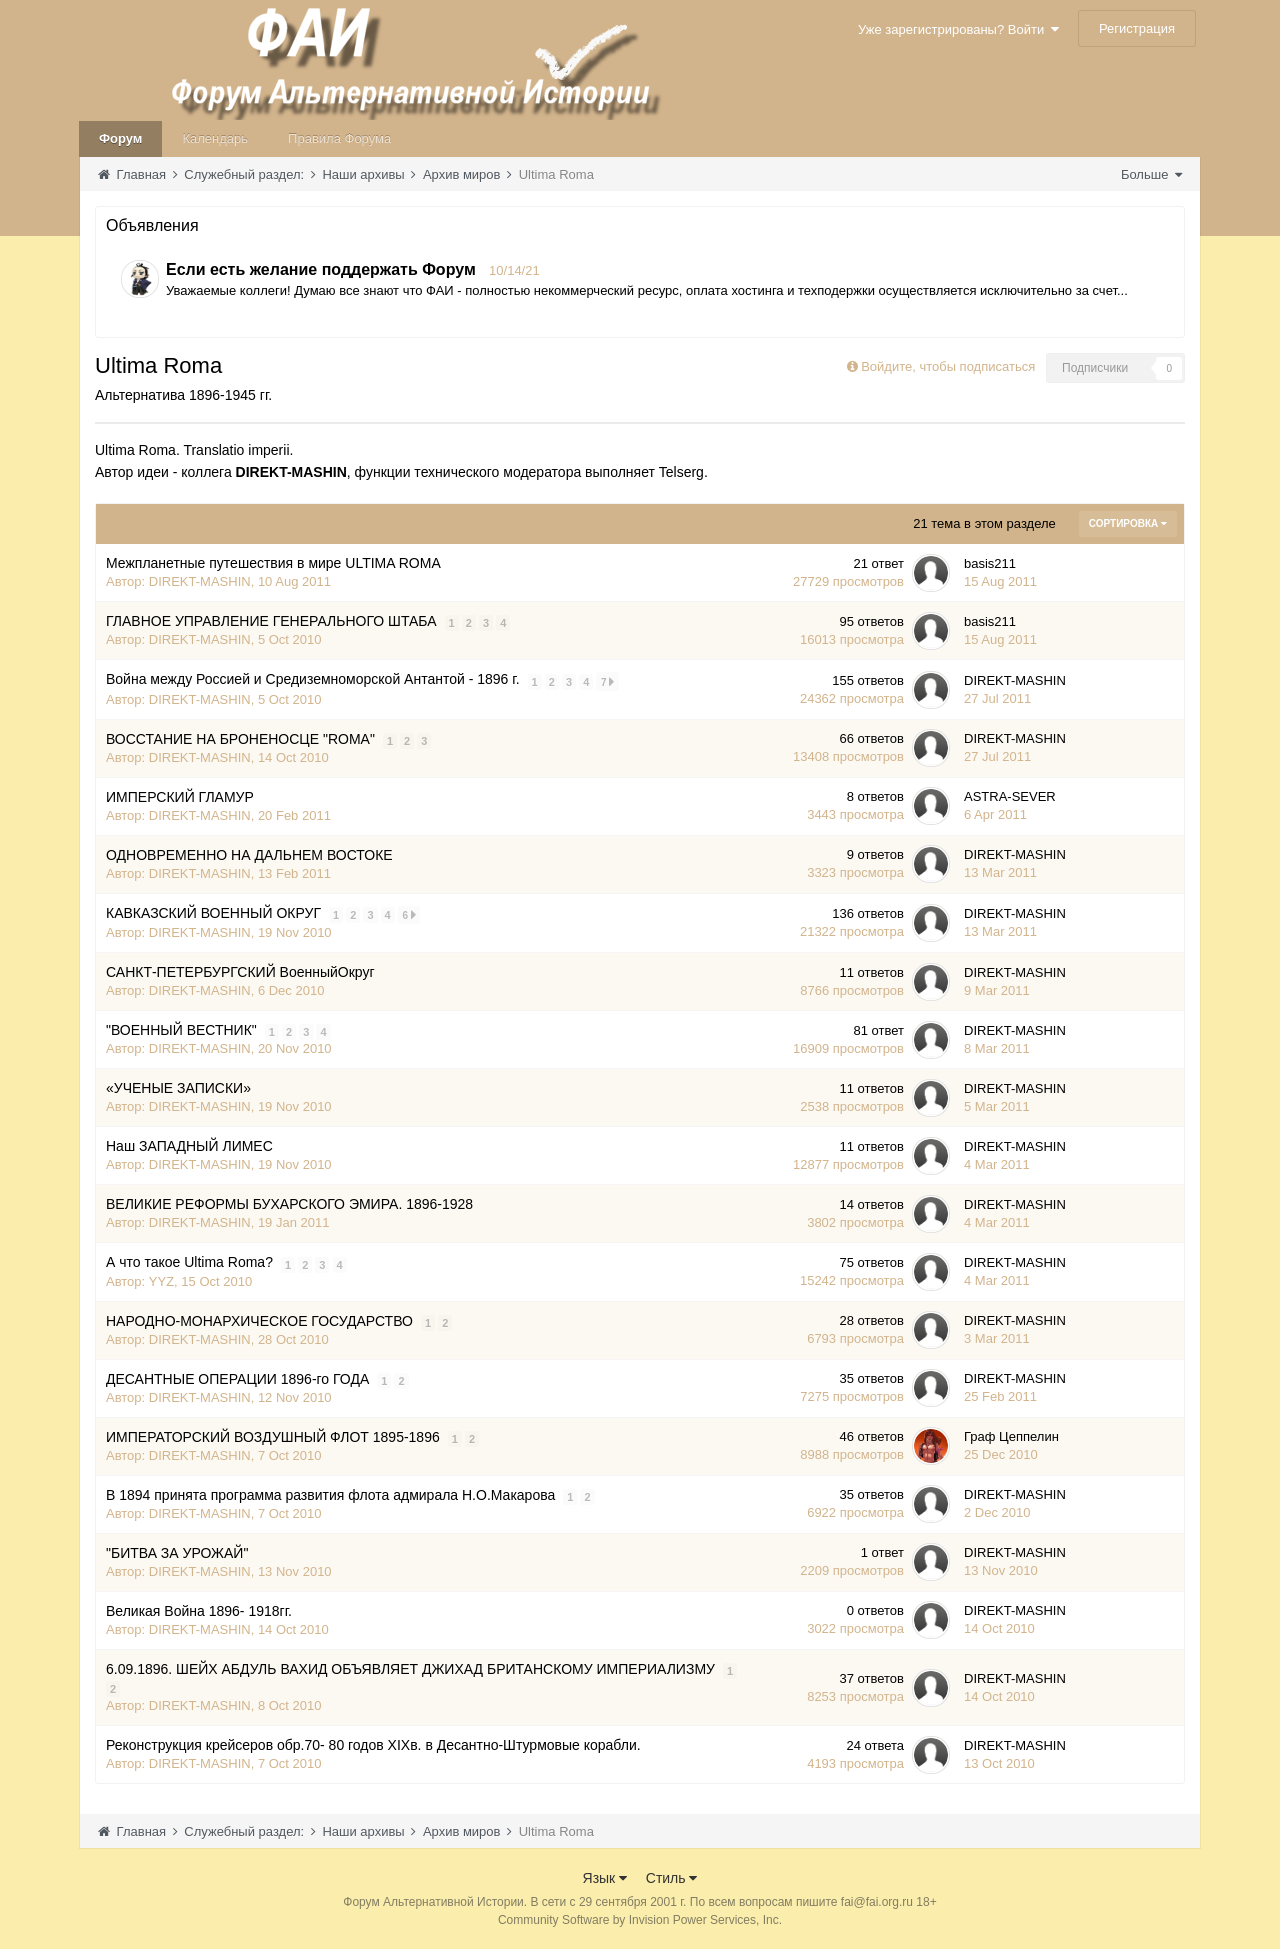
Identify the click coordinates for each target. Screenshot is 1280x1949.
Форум (120, 138)
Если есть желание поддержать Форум (321, 269)
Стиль (672, 1878)
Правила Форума (339, 138)
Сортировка (1128, 523)
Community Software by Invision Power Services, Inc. (640, 1920)
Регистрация (1137, 28)
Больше (1151, 174)
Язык (605, 1878)
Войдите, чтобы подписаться (948, 366)
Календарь (215, 138)
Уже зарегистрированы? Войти (958, 29)
